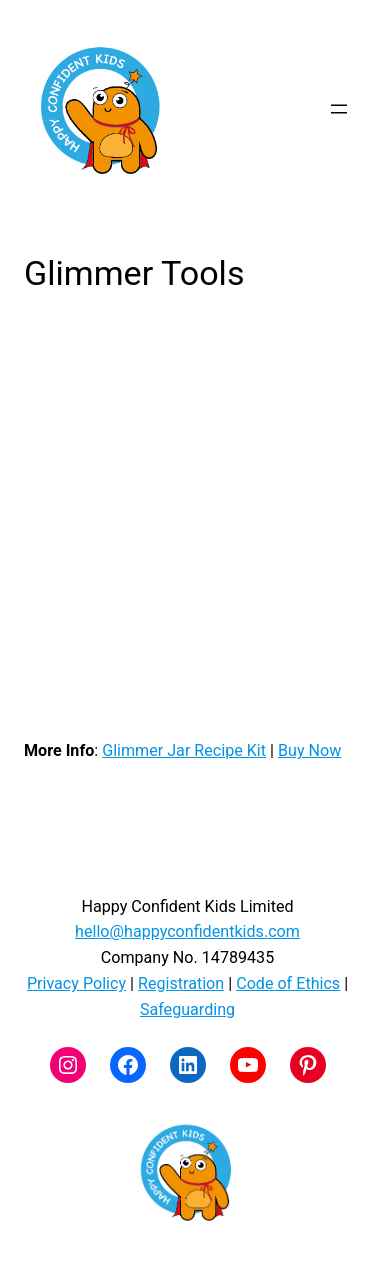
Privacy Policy (76, 983)
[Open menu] (339, 109)
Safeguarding (187, 1009)
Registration (181, 983)
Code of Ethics (288, 983)
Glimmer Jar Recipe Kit (184, 750)
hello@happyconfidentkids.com (187, 931)
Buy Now (309, 750)
